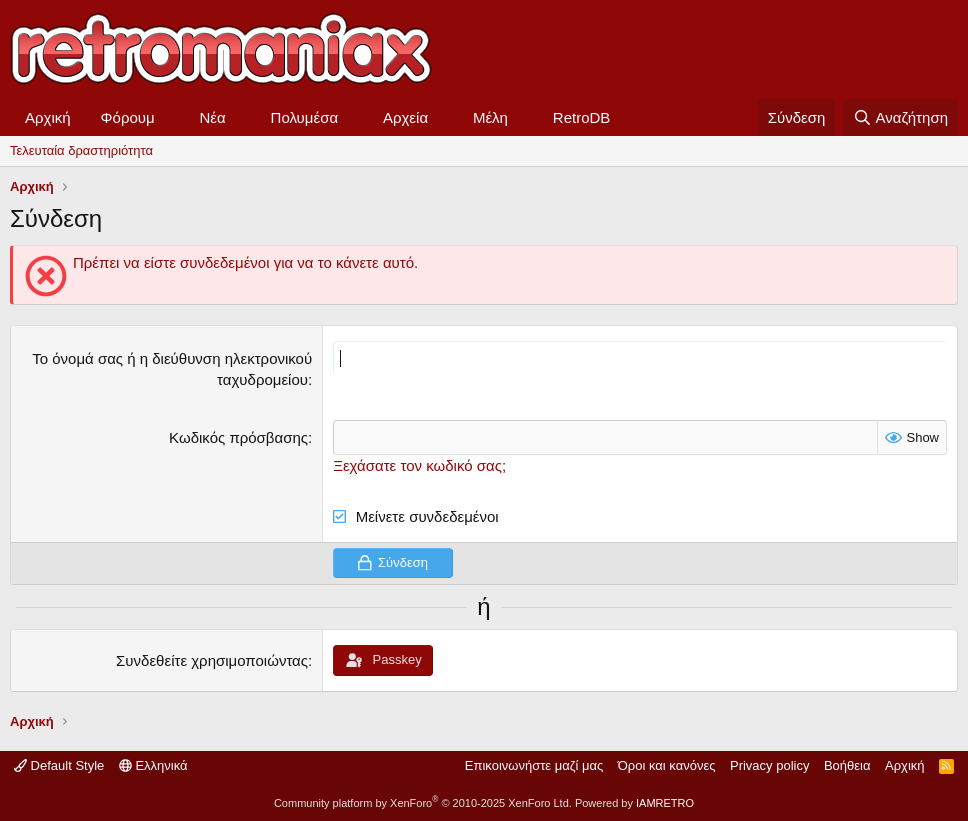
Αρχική (48, 117)
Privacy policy (769, 765)
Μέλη (490, 117)
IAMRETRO (665, 803)
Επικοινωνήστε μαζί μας (534, 765)
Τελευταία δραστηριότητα (81, 150)
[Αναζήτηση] (900, 117)
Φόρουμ (128, 117)
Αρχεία (405, 117)
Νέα (213, 117)
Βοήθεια (847, 765)
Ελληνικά (153, 765)
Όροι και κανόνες (667, 765)
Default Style (59, 765)
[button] (171, 117)
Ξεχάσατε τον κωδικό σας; (419, 465)
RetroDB (582, 117)
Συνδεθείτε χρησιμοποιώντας (212, 660)
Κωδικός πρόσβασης (238, 437)
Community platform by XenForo (423, 803)
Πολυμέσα (305, 117)
